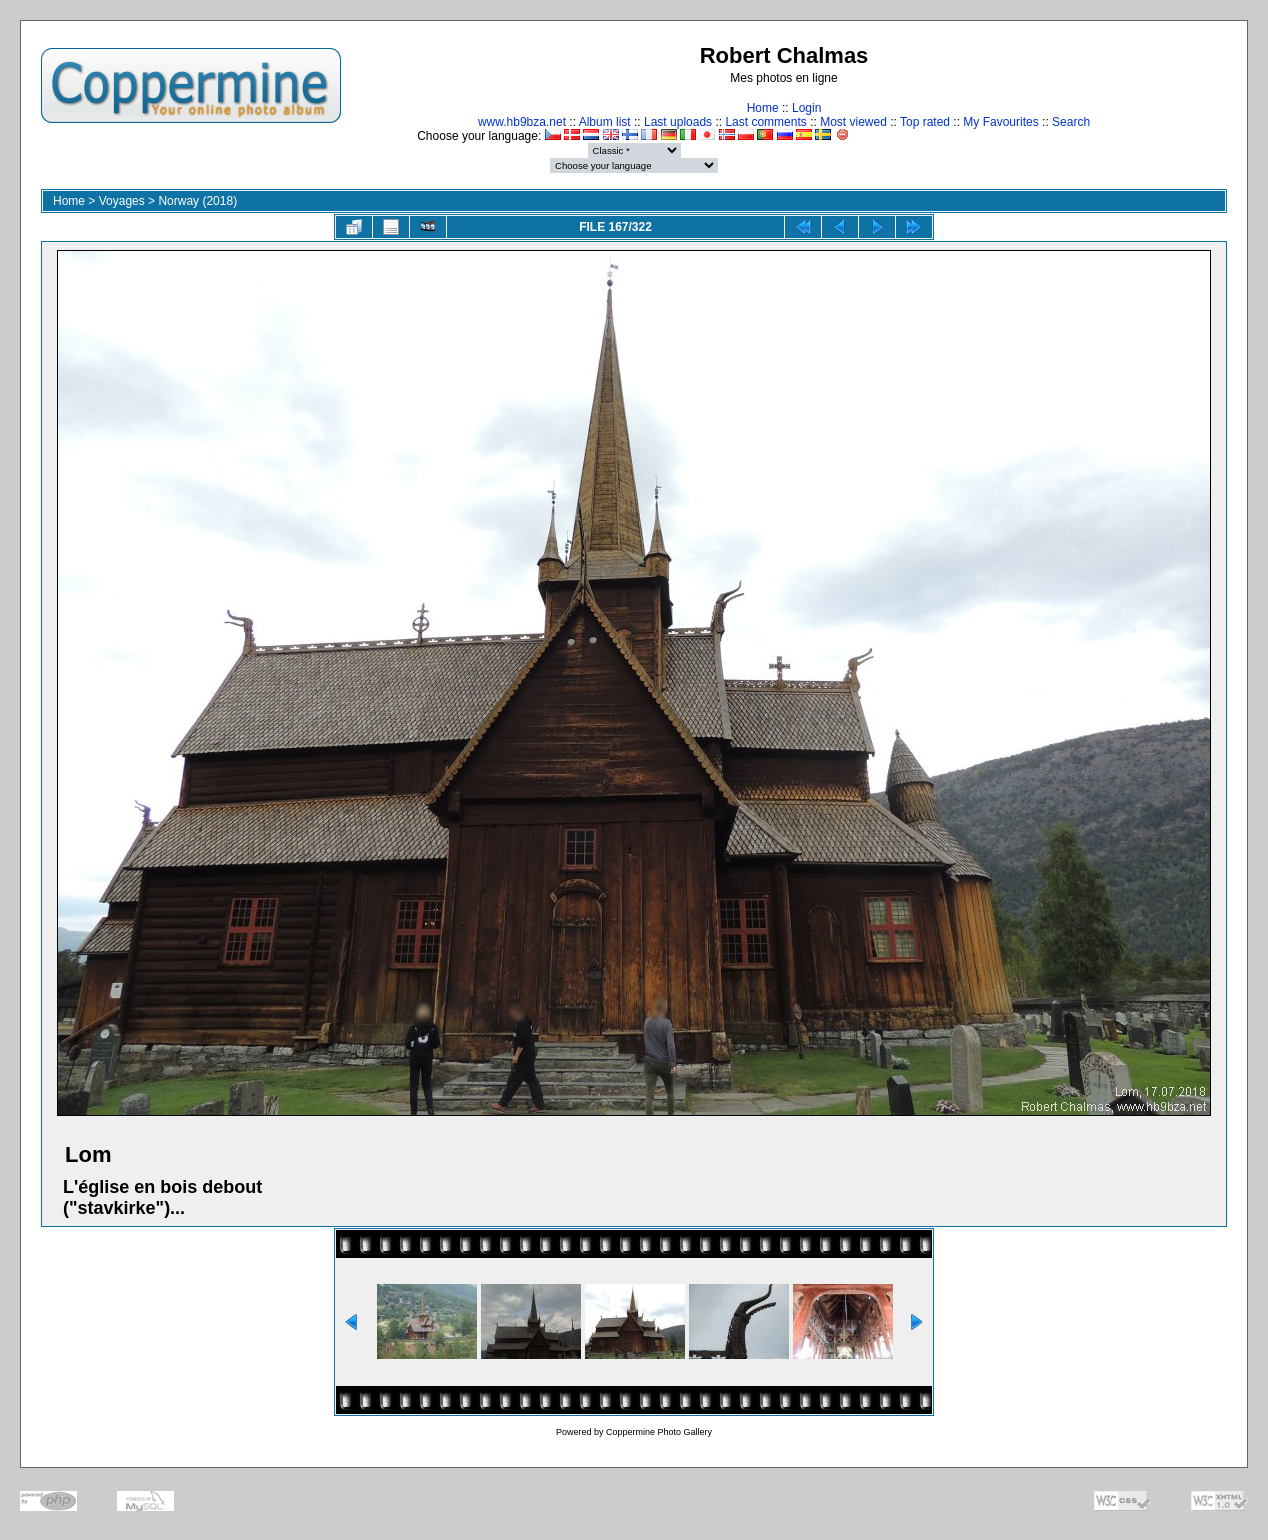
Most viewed (853, 122)
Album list (605, 122)
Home (763, 108)
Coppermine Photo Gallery (659, 1432)
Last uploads (678, 122)
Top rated (925, 122)
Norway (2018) (197, 201)
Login (806, 108)
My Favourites (1000, 122)
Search (1071, 122)
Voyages (122, 201)
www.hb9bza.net (522, 122)
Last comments (765, 122)
